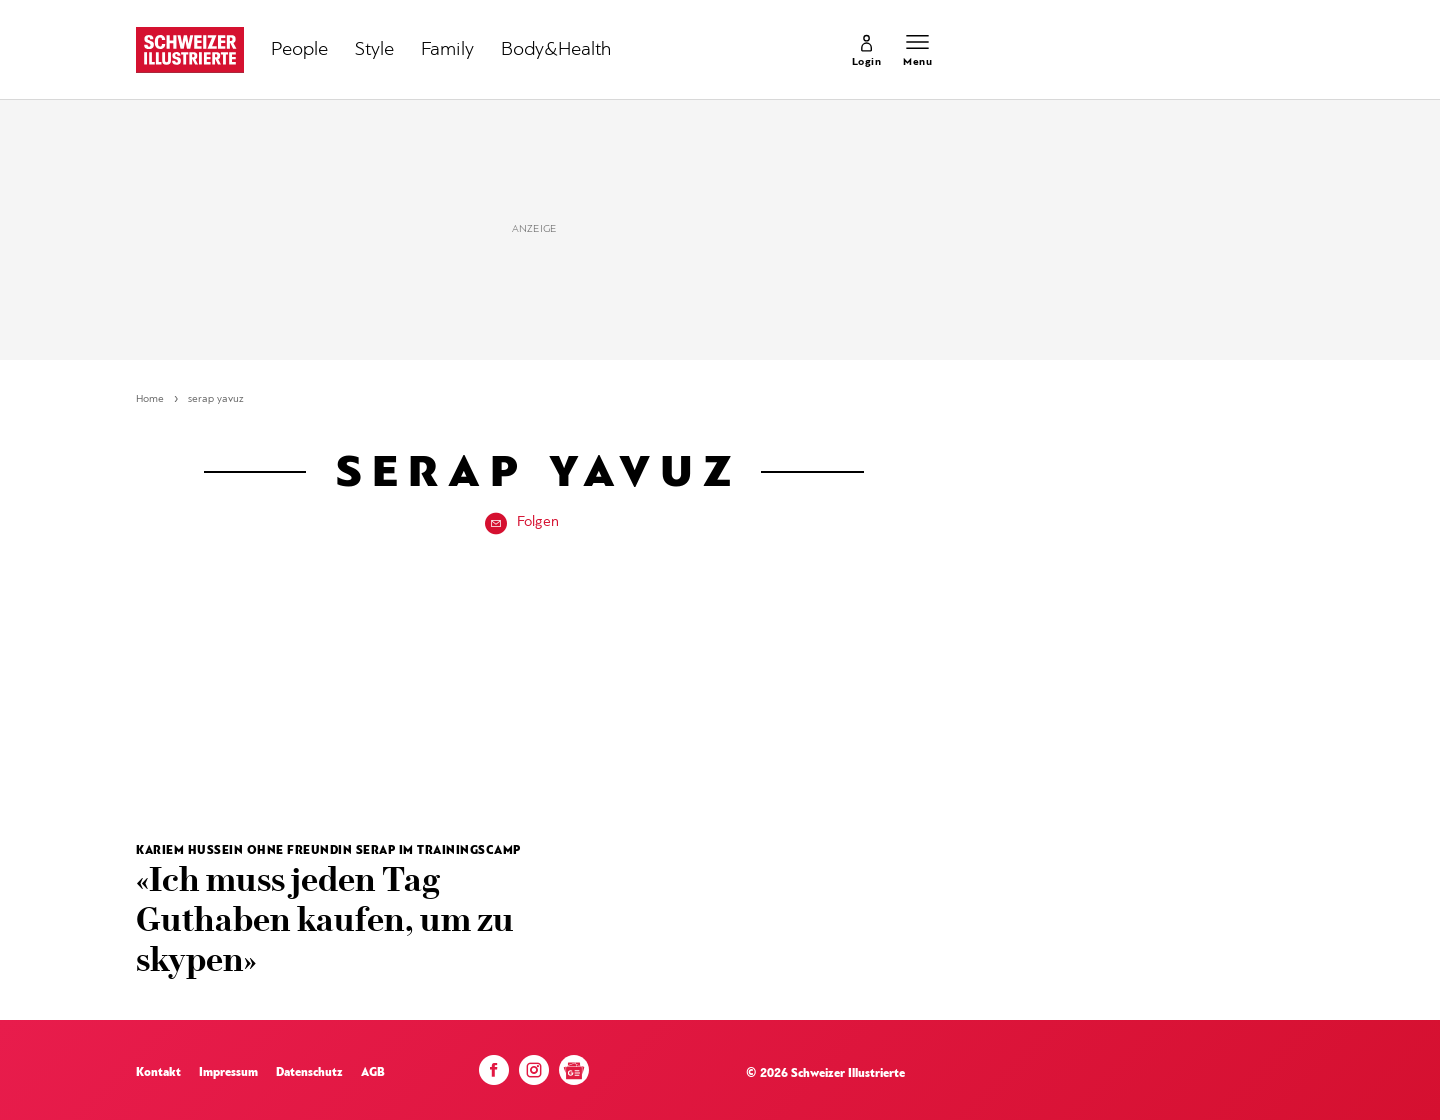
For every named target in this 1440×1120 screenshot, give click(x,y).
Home (150, 399)
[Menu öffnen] (917, 50)
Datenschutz (309, 1073)
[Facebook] (494, 1075)
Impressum (228, 1073)
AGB (373, 1073)
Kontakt (158, 1073)
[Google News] (574, 1077)
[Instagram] (534, 1075)
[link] (867, 50)
